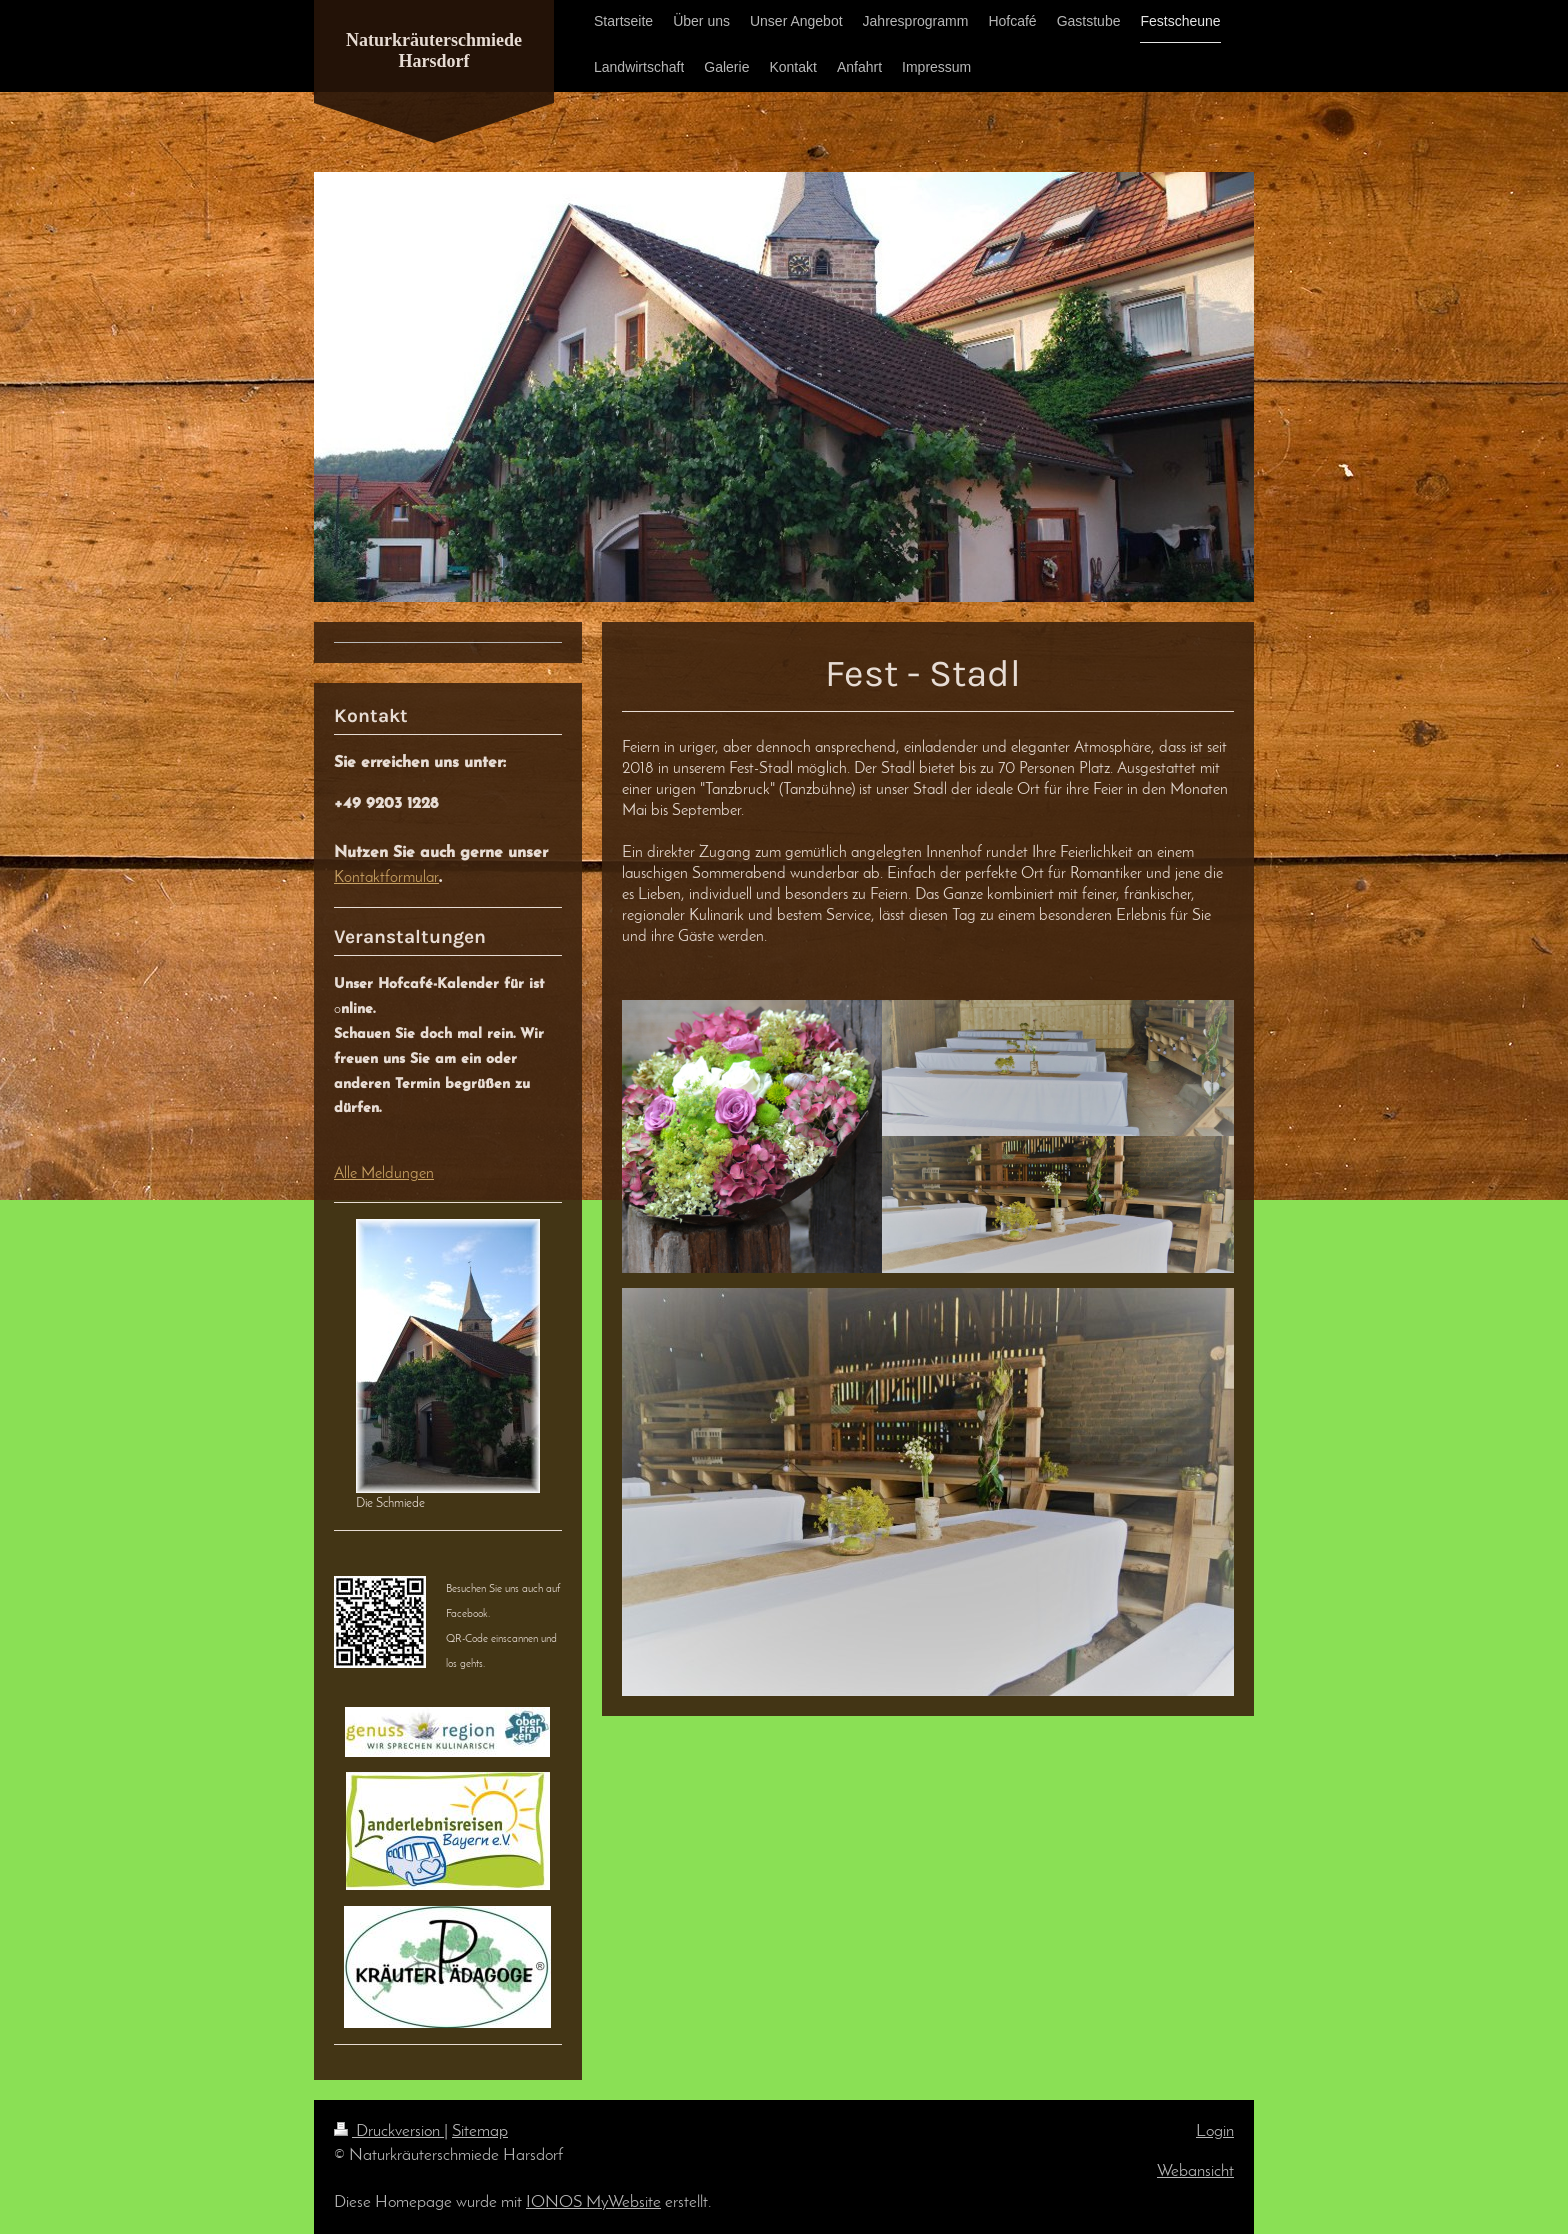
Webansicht (1195, 2171)
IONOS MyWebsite (593, 2202)
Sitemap (480, 2131)
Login (1215, 2131)
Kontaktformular (386, 878)
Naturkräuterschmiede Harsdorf (434, 50)
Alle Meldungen (384, 1174)
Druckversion (389, 2131)
